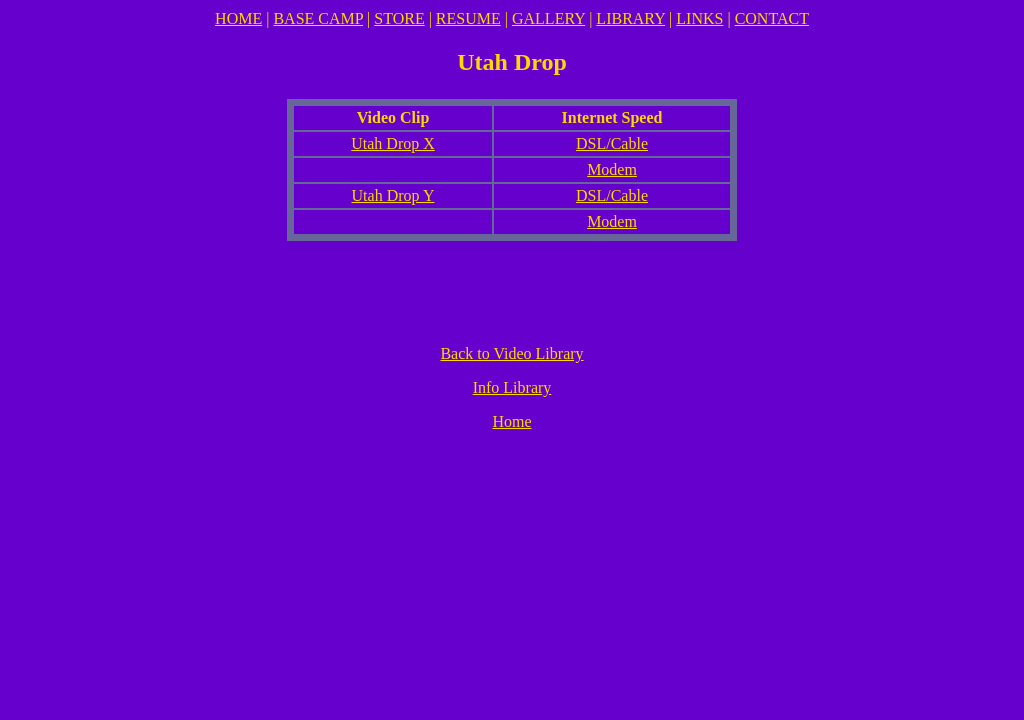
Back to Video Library (511, 353)
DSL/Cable (612, 143)
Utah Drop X (393, 143)
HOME (238, 18)
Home (511, 421)
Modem (612, 169)
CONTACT (772, 18)
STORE (399, 18)
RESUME (468, 18)
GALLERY (548, 18)
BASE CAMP (318, 18)
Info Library (512, 387)
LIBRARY (630, 18)
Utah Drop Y (393, 195)
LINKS (699, 18)
